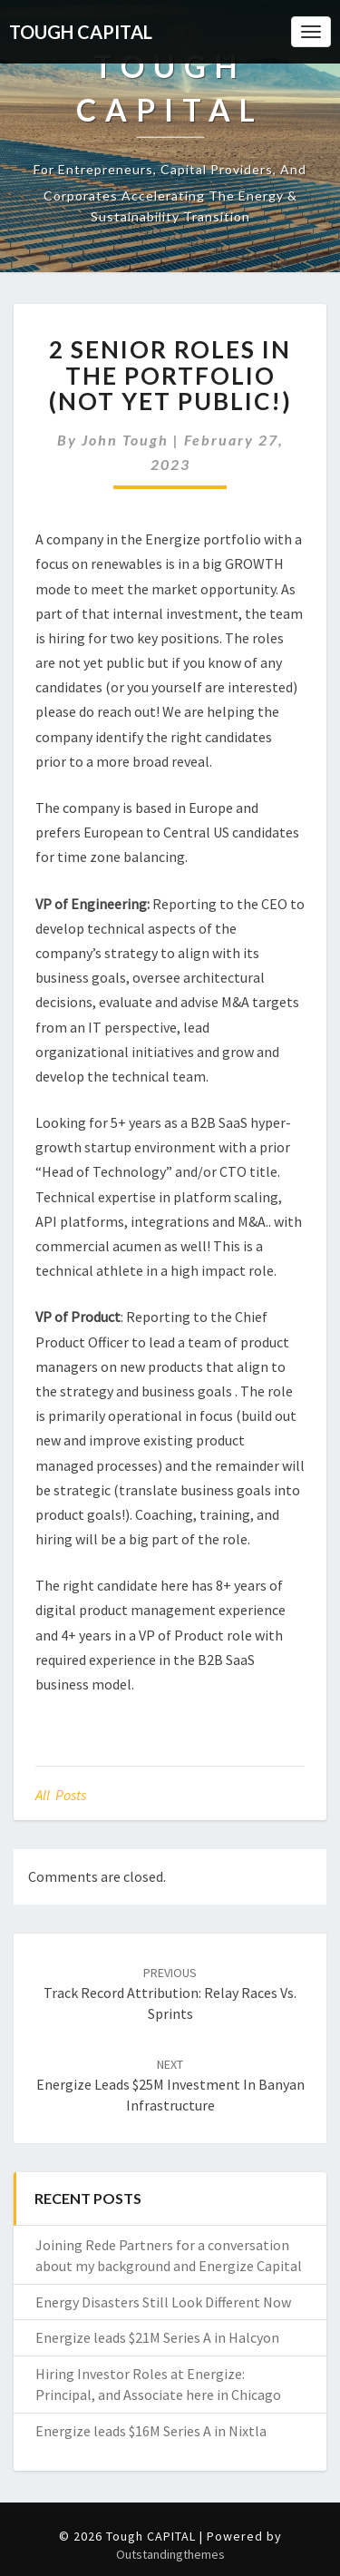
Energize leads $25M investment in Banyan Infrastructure (170, 2085)
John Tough (125, 439)
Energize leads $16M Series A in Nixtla (151, 2431)
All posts (60, 1795)
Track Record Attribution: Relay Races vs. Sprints (170, 1993)
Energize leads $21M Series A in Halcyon (157, 2337)
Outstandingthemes (170, 2554)
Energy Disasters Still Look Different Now (163, 2302)
